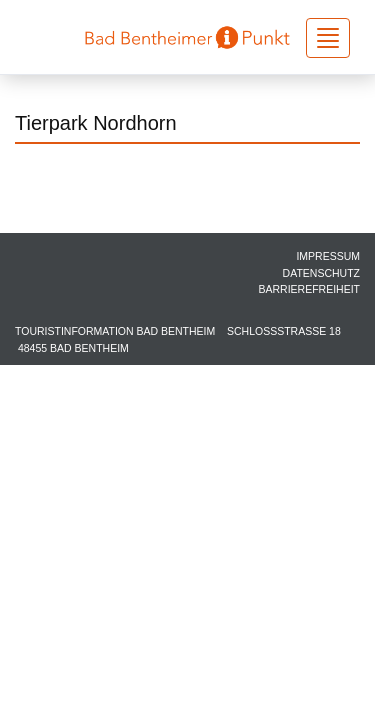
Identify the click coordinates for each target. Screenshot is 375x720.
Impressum (328, 256)
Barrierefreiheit (309, 289)
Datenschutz (321, 273)
